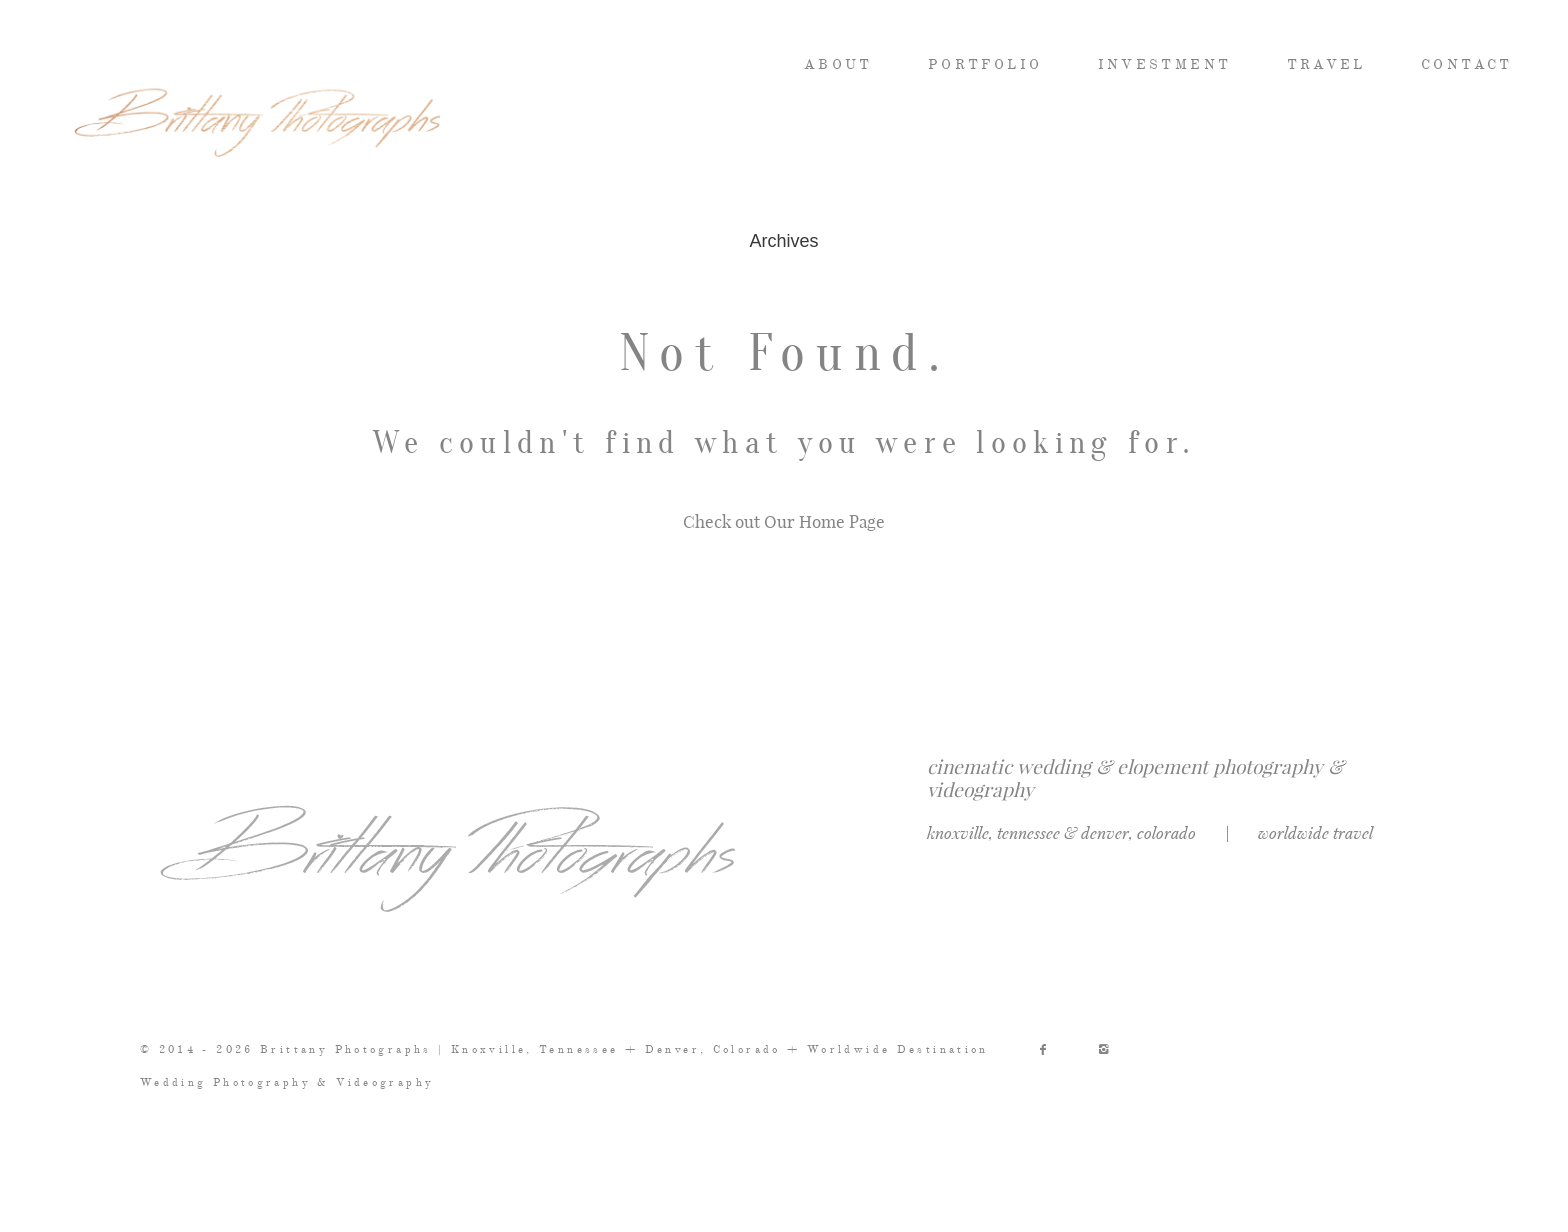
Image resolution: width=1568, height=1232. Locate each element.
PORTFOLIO (985, 65)
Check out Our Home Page (784, 521)
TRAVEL (1326, 65)
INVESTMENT (1165, 65)
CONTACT (1467, 65)
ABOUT (838, 65)
